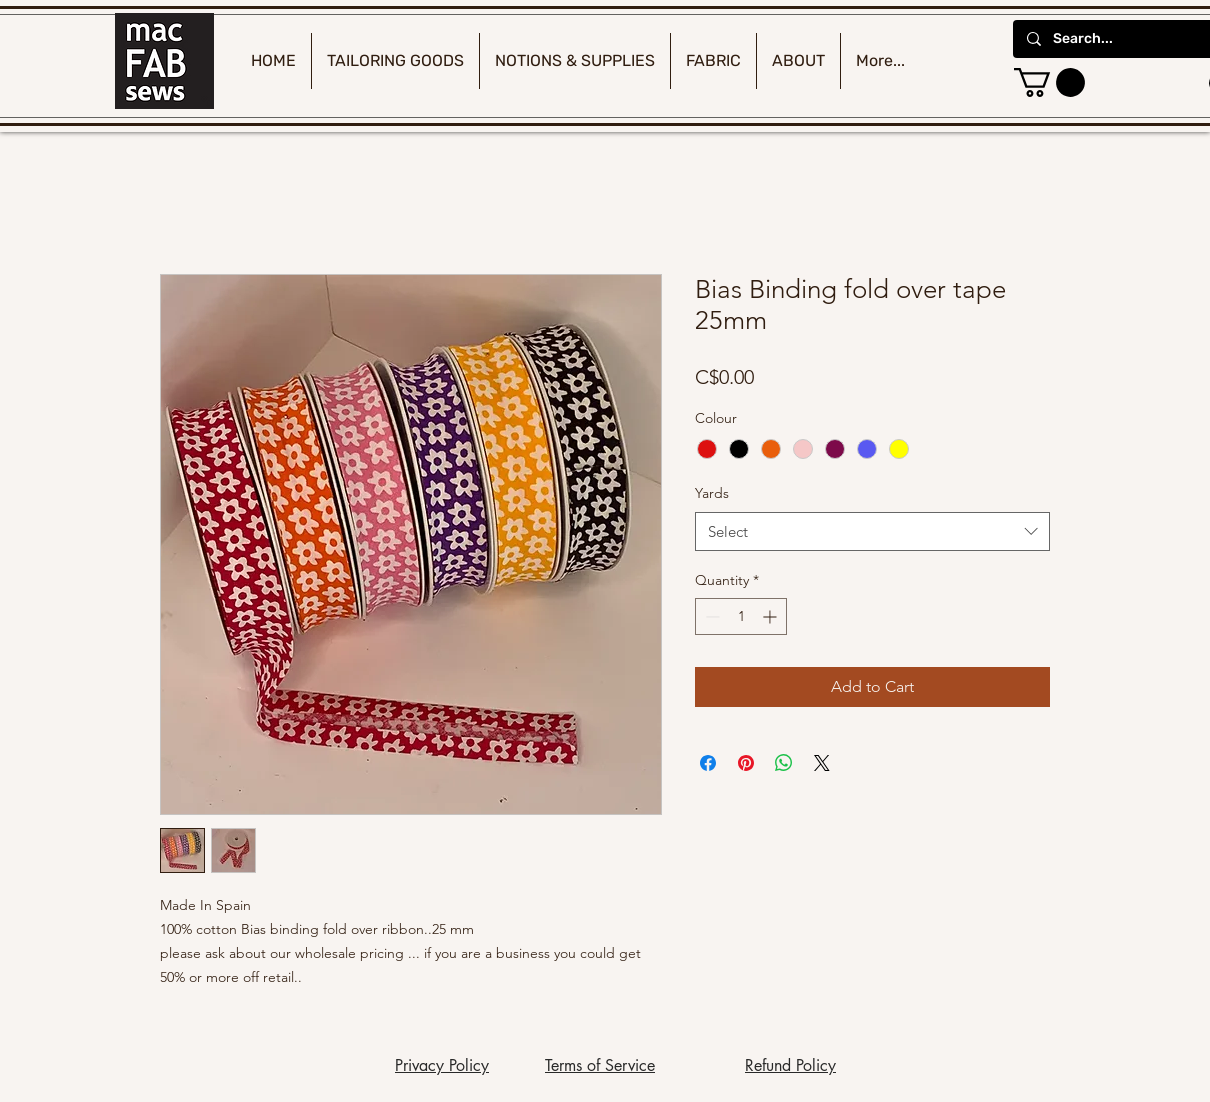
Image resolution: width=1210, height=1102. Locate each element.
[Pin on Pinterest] (746, 763)
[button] (1049, 82)
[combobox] (872, 531)
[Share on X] (822, 763)
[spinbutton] (741, 616)
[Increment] (771, 616)
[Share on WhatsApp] (784, 763)
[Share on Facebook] (708, 763)
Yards (712, 493)
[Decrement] (710, 616)
